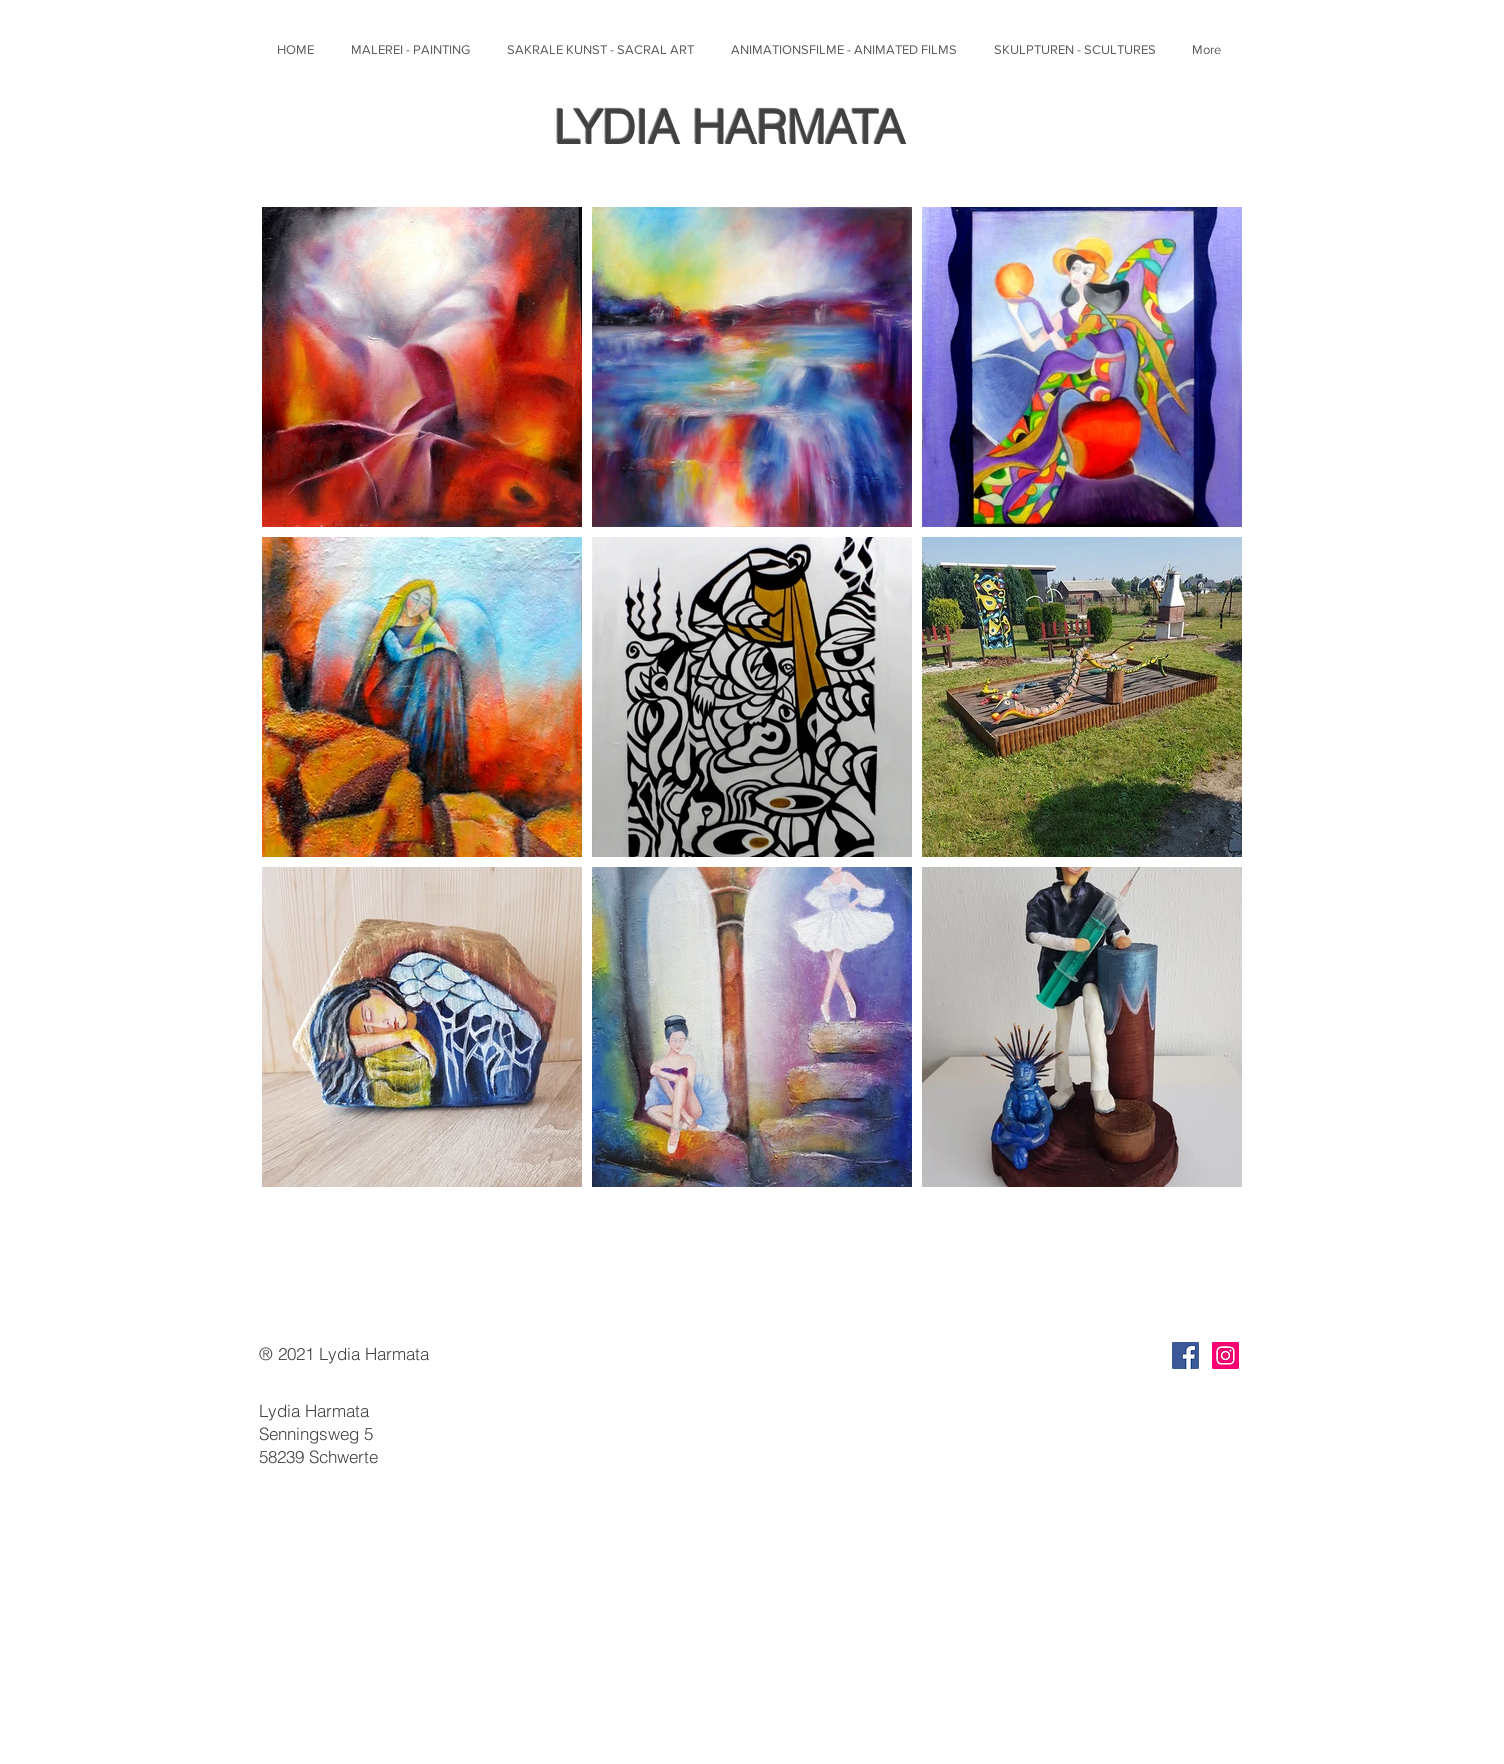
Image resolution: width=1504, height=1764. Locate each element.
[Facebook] (1185, 1355)
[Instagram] (1225, 1355)
